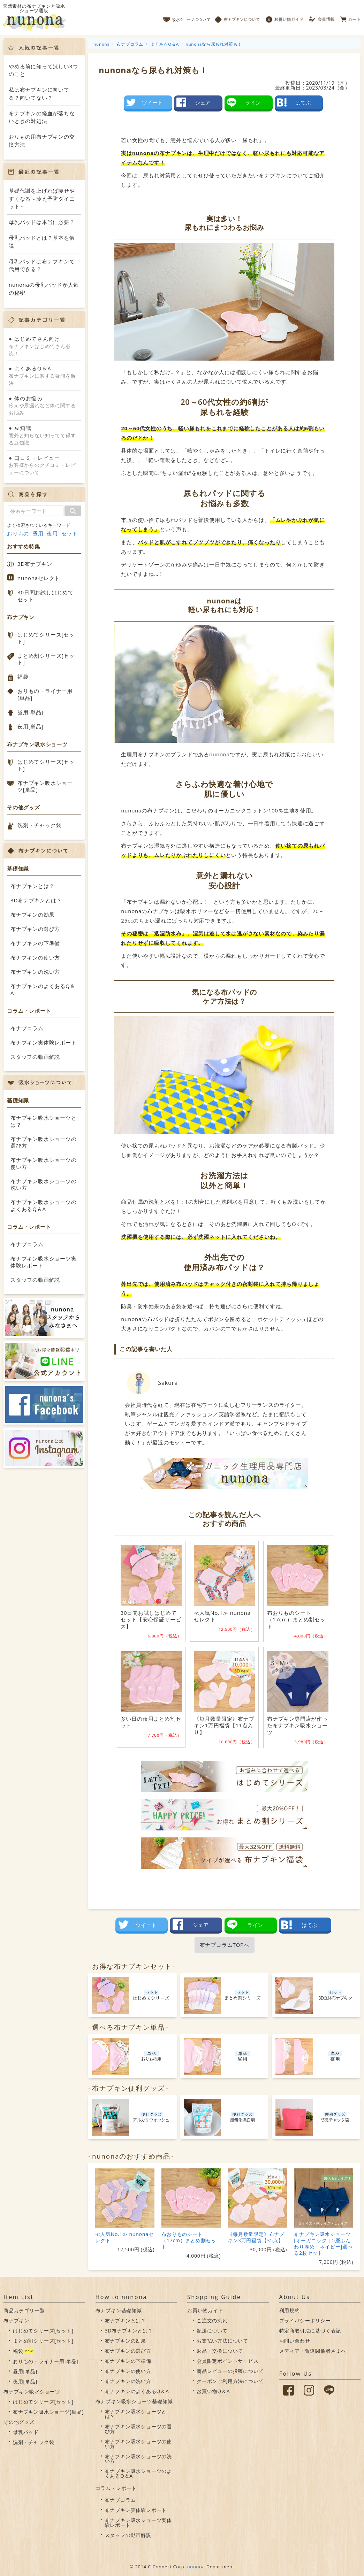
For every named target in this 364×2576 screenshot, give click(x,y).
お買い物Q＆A (213, 2391)
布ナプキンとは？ (32, 885)
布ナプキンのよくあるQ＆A (42, 989)
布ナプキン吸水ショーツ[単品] (45, 786)
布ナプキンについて (237, 17)
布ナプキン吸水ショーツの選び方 (43, 1142)
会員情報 (322, 17)
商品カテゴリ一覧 (24, 2310)
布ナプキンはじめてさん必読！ (44, 346)
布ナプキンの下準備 (35, 943)
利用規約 (289, 2310)
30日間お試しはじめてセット (45, 596)
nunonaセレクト (38, 577)
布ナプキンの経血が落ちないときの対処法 (42, 117)
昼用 (38, 533)
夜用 (52, 533)
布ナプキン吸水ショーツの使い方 (43, 1163)
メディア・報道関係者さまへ (312, 2350)
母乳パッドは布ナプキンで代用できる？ (42, 265)
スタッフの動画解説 (35, 1056)
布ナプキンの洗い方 (35, 971)
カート (350, 17)
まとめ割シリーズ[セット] (46, 659)
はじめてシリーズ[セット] (46, 638)
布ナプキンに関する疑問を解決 (44, 375)
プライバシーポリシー (305, 2320)
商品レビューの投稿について (230, 2371)
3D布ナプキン (34, 563)
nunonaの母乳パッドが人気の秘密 (44, 288)
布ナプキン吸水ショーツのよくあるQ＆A (43, 1205)
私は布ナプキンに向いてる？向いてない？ (39, 93)
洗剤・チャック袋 (39, 825)
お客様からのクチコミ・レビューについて (44, 465)
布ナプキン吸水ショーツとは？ (43, 1121)
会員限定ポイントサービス (228, 2361)
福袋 (23, 676)
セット (69, 533)
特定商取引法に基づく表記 (310, 2330)
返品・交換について (220, 2350)
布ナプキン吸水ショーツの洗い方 (43, 1184)
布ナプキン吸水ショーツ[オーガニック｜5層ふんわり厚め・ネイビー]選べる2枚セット (323, 2243)
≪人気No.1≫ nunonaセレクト (124, 2237)
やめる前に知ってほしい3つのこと (43, 70)
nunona (196, 2566)
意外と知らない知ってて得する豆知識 (44, 435)
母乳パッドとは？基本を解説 (42, 241)
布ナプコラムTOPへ (224, 1944)
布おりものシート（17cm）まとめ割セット (188, 2240)
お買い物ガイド (284, 17)
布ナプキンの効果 (32, 914)
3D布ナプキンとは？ (36, 900)
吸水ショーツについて (186, 17)
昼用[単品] (30, 712)
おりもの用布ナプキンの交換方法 (42, 140)
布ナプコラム (27, 1028)
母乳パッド (26, 2432)
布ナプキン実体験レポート (43, 1042)
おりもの (18, 533)
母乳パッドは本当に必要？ (42, 221)
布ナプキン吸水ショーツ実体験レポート (43, 1262)
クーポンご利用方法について (230, 2381)
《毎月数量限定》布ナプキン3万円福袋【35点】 (256, 2237)
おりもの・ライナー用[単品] (45, 694)
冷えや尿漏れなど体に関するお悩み (44, 405)
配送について (212, 2330)
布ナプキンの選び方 (35, 928)
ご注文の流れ (212, 2320)
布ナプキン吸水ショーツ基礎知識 (134, 2401)
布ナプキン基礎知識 (119, 2310)
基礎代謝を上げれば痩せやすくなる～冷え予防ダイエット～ (42, 198)
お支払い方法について (222, 2340)
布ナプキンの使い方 (35, 957)
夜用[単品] (30, 726)
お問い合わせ (294, 2340)
